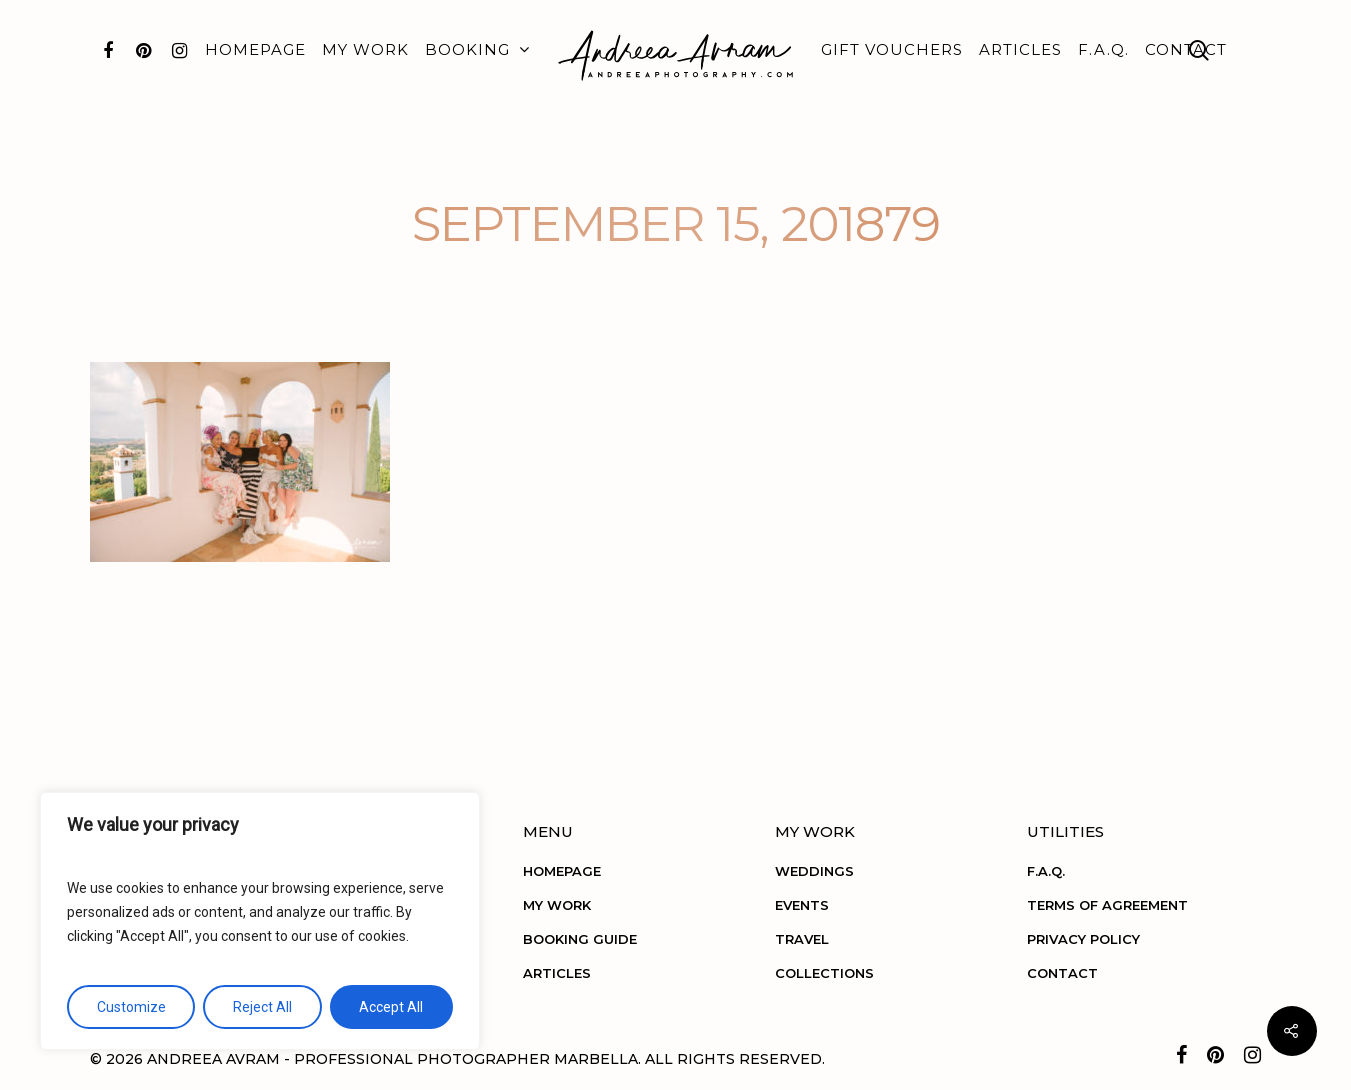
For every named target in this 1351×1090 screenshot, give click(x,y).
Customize (131, 1007)
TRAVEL (802, 939)
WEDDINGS (814, 871)
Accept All (391, 1007)
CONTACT (1186, 49)
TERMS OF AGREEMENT (1107, 905)
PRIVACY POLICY (1083, 939)
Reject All (262, 1007)
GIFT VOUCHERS (892, 49)
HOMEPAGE (255, 49)
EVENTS (802, 905)
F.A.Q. (1103, 49)
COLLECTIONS (824, 973)
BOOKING (476, 50)
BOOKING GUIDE (580, 939)
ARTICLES (1020, 49)
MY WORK (365, 49)
